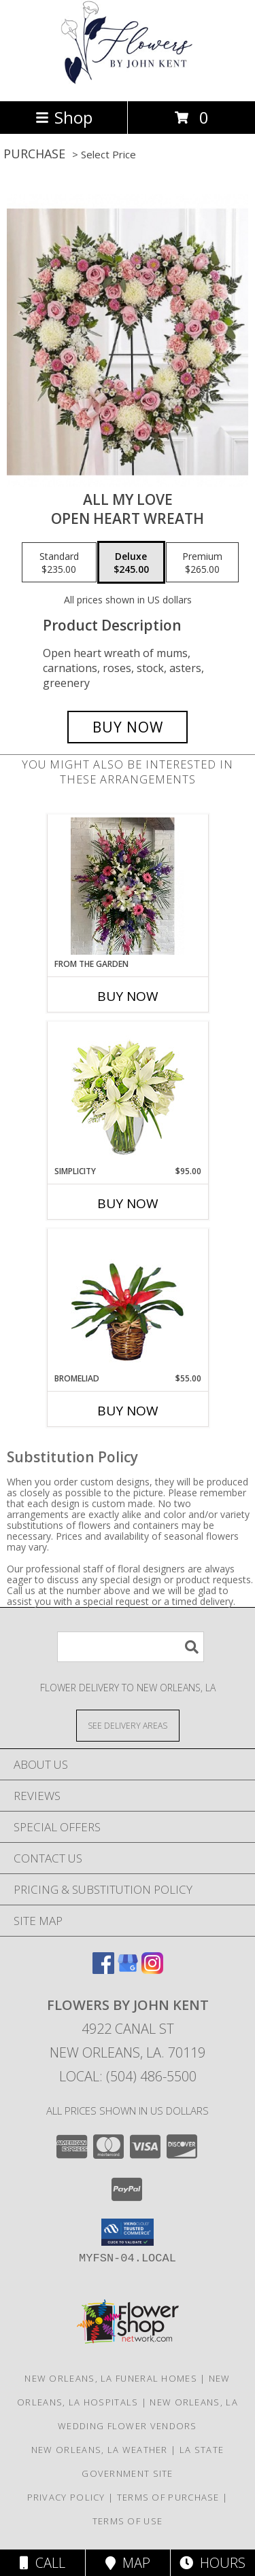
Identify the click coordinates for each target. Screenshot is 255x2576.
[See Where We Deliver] (128, 1724)
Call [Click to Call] (42, 2563)
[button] (127, 2232)
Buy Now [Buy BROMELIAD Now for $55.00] (127, 1410)
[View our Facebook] (103, 1969)
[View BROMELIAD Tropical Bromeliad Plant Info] (127, 1300)
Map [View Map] (127, 2563)
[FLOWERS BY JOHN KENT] (127, 81)
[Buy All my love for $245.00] (127, 727)
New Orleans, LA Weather (99, 2449)
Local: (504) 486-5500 (128, 2076)
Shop (63, 117)
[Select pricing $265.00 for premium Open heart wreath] (202, 562)
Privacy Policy (66, 2497)
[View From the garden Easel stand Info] (127, 886)
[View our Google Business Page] (128, 1969)
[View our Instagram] (152, 1969)
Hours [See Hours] (212, 2563)
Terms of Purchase (168, 2497)
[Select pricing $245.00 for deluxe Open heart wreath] (131, 562)
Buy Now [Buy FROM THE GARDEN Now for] (127, 996)
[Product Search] (130, 1646)
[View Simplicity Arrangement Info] (127, 1094)
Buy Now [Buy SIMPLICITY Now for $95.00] (127, 1203)
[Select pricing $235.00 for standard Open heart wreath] (59, 562)
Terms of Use (127, 2521)
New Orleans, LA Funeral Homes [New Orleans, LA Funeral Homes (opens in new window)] (110, 2378)
